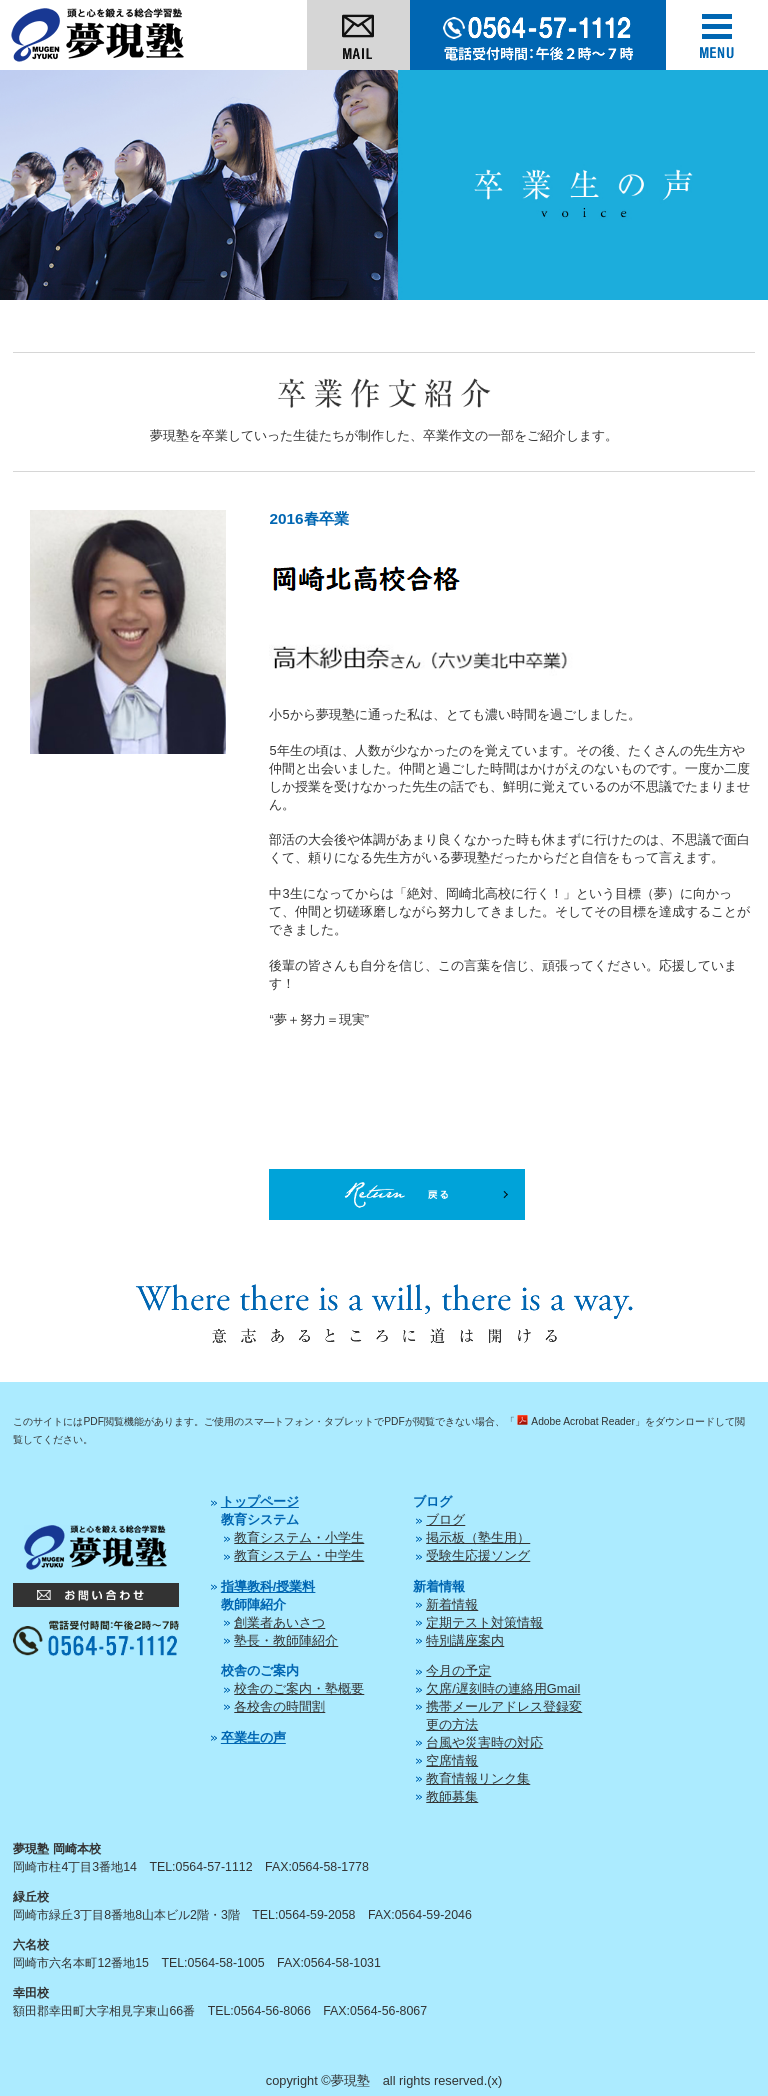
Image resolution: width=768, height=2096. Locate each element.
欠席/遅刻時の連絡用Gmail (503, 1688)
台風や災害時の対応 (484, 1742)
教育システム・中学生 (299, 1555)
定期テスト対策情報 (484, 1622)
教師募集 (452, 1796)
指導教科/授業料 (268, 1586)
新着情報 (452, 1604)
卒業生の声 (253, 1737)
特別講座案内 (465, 1640)
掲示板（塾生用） (478, 1537)
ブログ (445, 1519)
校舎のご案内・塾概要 (299, 1688)
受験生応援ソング (478, 1555)
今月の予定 (458, 1670)
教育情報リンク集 (478, 1778)
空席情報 (452, 1760)
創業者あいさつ (279, 1622)
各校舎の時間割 (279, 1706)
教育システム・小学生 (299, 1537)
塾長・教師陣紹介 (286, 1640)
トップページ (260, 1501)
